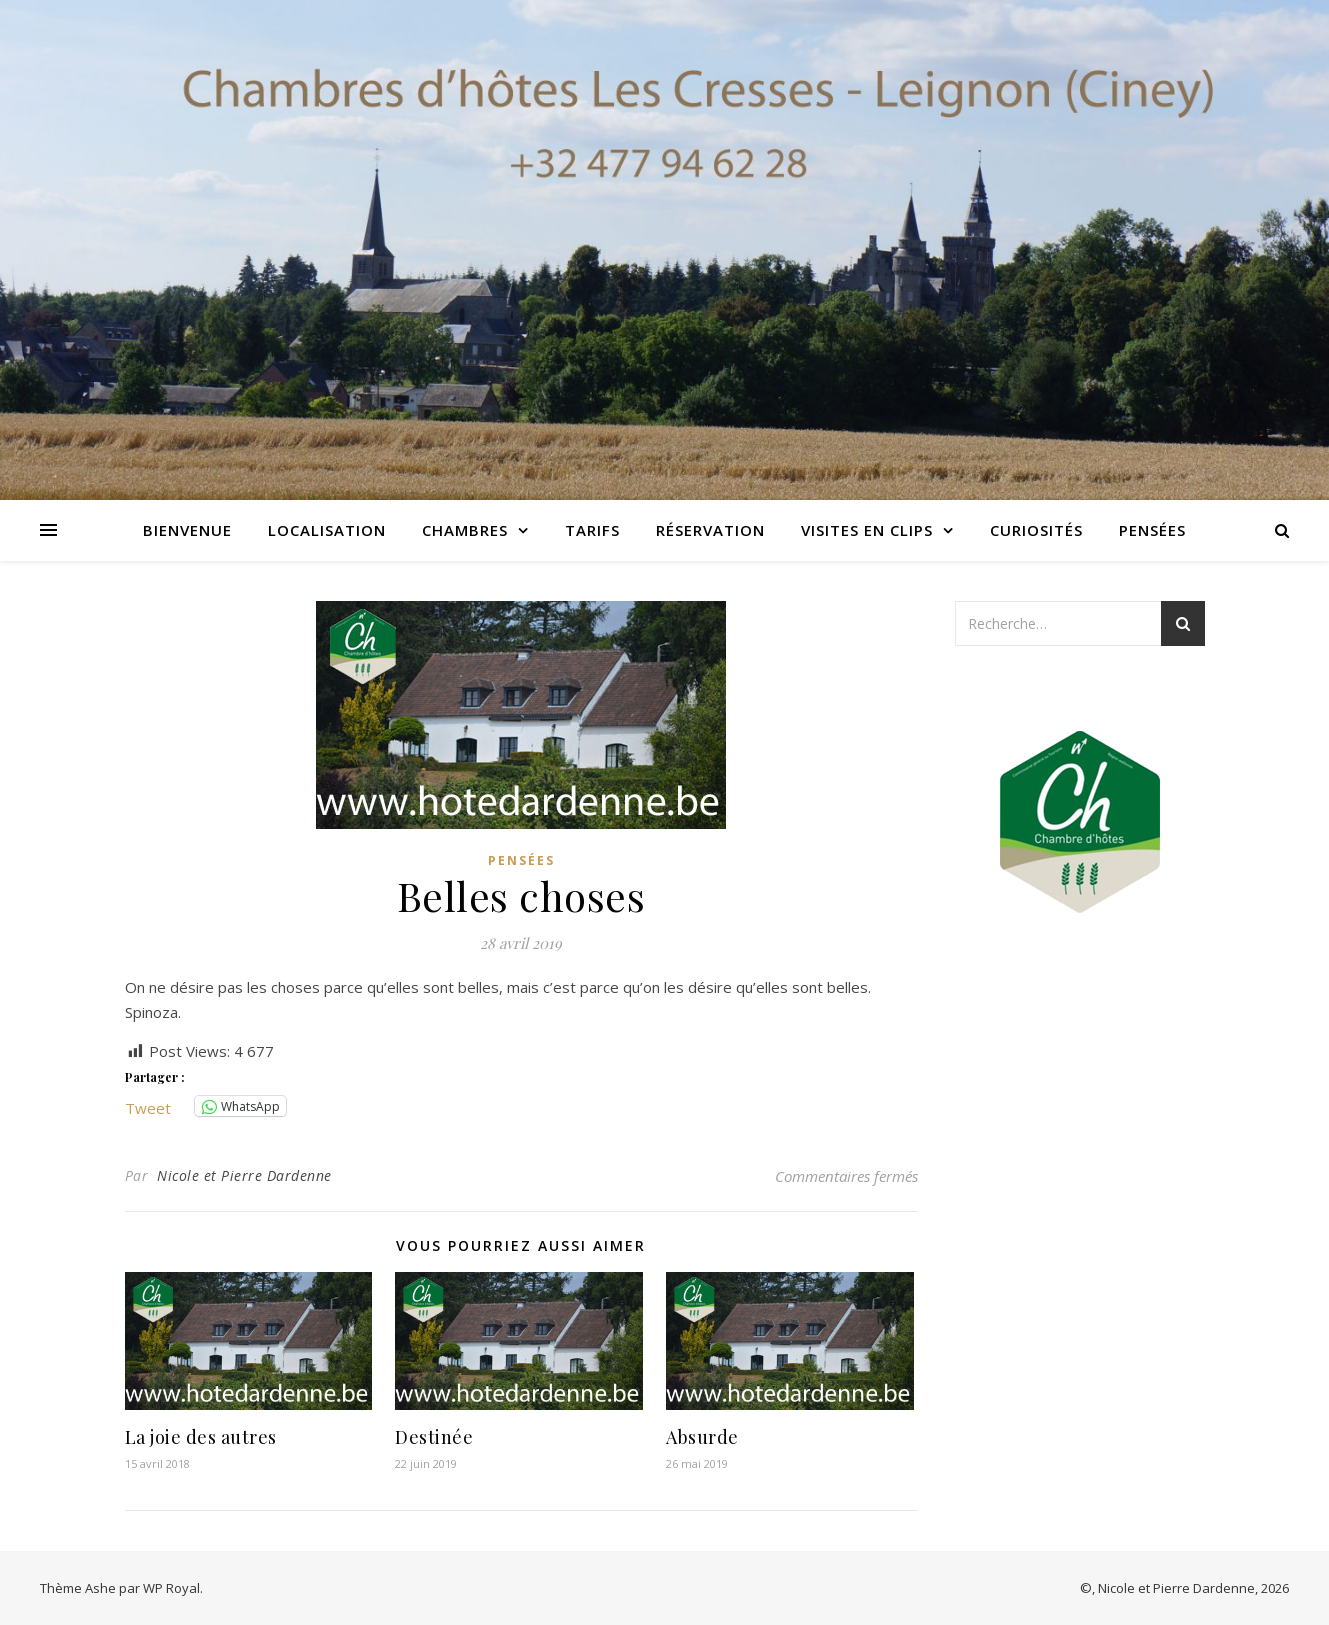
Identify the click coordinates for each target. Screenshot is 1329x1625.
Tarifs (592, 530)
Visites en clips (867, 530)
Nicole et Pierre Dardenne (244, 1175)
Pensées (1152, 530)
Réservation (710, 530)
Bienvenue (187, 530)
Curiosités (1036, 530)
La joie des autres (201, 1437)
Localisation (327, 530)
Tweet (148, 1106)
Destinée (434, 1437)
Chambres (465, 530)
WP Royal (171, 1588)
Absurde (702, 1437)
